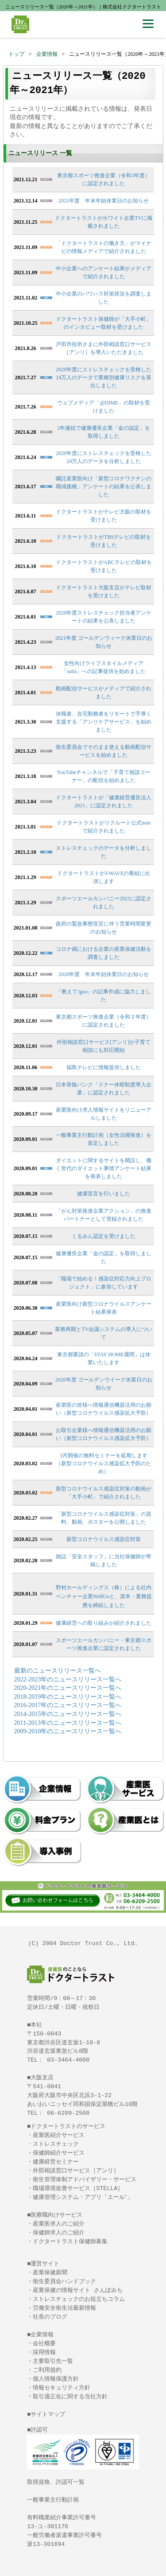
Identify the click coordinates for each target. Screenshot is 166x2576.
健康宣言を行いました (103, 1194)
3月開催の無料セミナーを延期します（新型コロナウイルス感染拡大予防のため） (103, 1463)
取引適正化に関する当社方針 (70, 2397)
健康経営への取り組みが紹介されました (103, 1623)
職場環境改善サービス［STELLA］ (78, 2188)
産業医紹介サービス (59, 2135)
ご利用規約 (47, 2370)
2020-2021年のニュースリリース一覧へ (68, 1688)
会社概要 (44, 2343)
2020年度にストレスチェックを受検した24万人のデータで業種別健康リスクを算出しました (103, 377)
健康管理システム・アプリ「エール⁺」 (83, 2197)
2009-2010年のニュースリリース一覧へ (68, 1731)
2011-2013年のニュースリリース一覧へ (67, 1723)
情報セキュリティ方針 (61, 2388)
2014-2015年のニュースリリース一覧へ (68, 1714)
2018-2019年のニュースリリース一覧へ (68, 1696)
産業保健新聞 (50, 2272)
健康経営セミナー (56, 2162)
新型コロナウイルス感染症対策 (103, 1539)
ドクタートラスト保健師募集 (70, 2241)
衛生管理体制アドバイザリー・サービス (84, 2179)
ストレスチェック (56, 2144)
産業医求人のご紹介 (59, 2224)
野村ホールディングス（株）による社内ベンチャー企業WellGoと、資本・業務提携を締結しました (104, 1596)
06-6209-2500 (68, 2113)
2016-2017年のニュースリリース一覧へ (68, 1705)
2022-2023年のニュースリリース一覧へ (68, 1679)
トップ (16, 54)
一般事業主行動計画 (53, 2500)
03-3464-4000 (68, 2060)
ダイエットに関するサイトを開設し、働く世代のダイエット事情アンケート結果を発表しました (103, 1168)
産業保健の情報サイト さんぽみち (78, 2290)
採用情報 (44, 2352)
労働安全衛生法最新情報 (64, 2308)
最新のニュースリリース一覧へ (57, 1670)
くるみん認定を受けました (103, 1236)
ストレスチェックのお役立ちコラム (79, 2299)
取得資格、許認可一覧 (56, 2482)
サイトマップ (48, 2414)
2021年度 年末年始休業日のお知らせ (103, 201)
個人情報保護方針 (56, 2379)
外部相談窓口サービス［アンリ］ (76, 2171)
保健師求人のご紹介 (59, 2233)
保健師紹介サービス (59, 2153)
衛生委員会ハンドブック (64, 2281)
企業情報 (47, 54)
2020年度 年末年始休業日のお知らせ (103, 974)
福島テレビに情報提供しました (103, 1067)
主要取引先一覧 (53, 2361)
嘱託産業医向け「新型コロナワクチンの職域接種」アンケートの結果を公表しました (103, 486)
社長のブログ (50, 2317)
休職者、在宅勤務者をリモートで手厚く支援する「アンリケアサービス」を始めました (103, 722)
